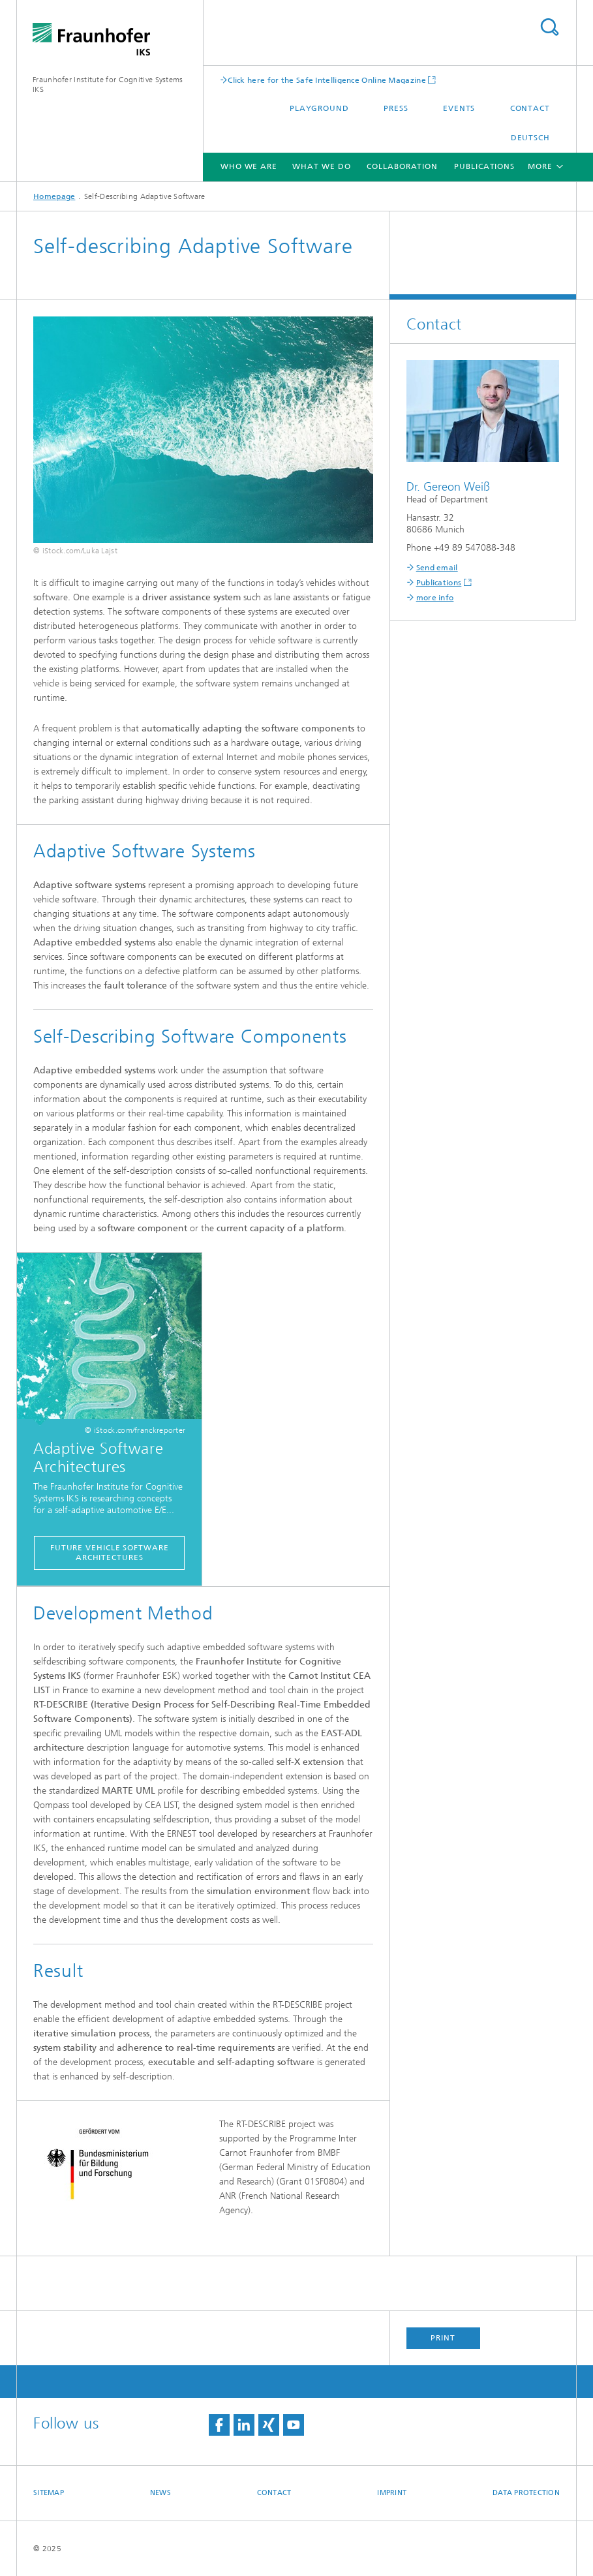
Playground (319, 108)
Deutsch (530, 137)
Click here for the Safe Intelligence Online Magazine (327, 80)
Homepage (54, 196)
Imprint (391, 2493)
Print (443, 2337)
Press (396, 108)
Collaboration (402, 166)
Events (459, 108)
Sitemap (48, 2493)
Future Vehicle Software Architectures (109, 1552)
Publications (484, 166)
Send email (437, 567)
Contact (530, 108)
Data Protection (526, 2493)
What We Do (321, 166)
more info (435, 597)
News (160, 2493)
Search (549, 27)
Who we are (248, 166)
